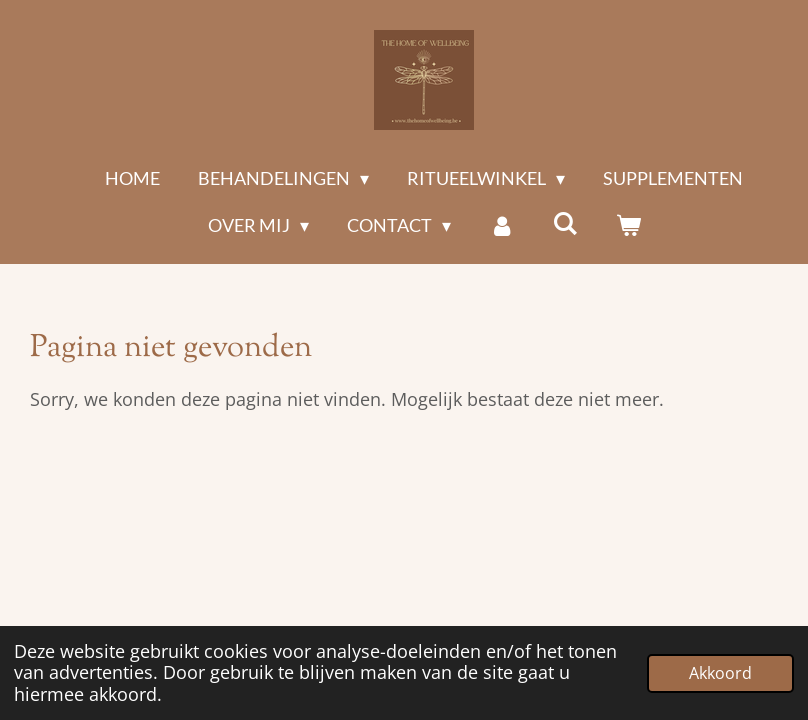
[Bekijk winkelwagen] (627, 225)
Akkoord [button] (720, 673)
